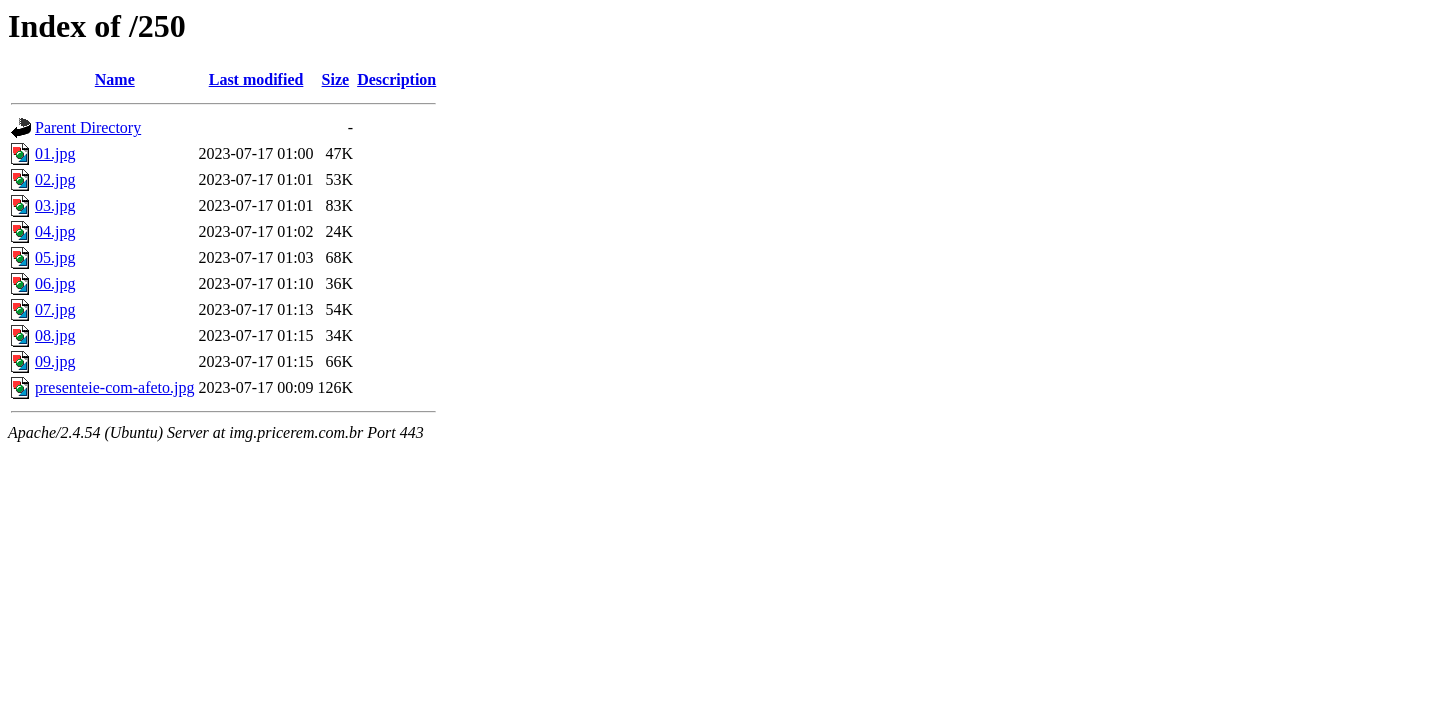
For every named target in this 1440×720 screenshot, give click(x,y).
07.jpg (55, 309)
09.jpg (55, 361)
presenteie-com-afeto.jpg (114, 387)
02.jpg (55, 179)
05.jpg (55, 257)
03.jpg (55, 205)
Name (115, 79)
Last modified (256, 79)
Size (336, 79)
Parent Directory (88, 127)
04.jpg (55, 231)
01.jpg (55, 153)
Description (396, 79)
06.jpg (55, 283)
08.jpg (55, 335)
